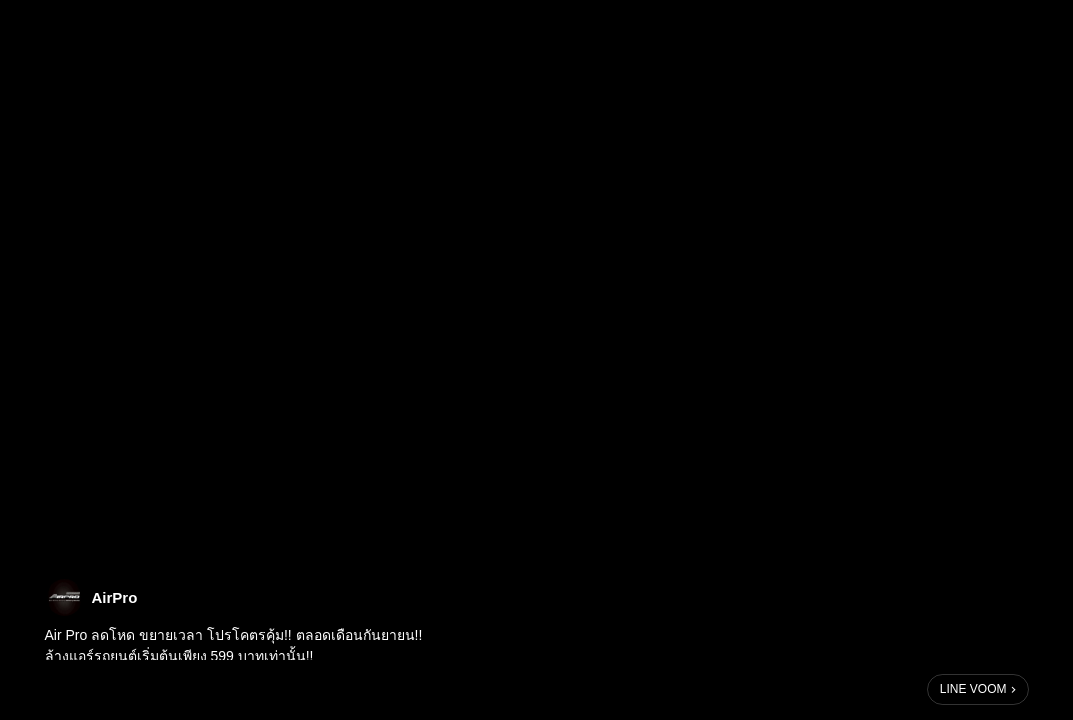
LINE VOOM (973, 689)
